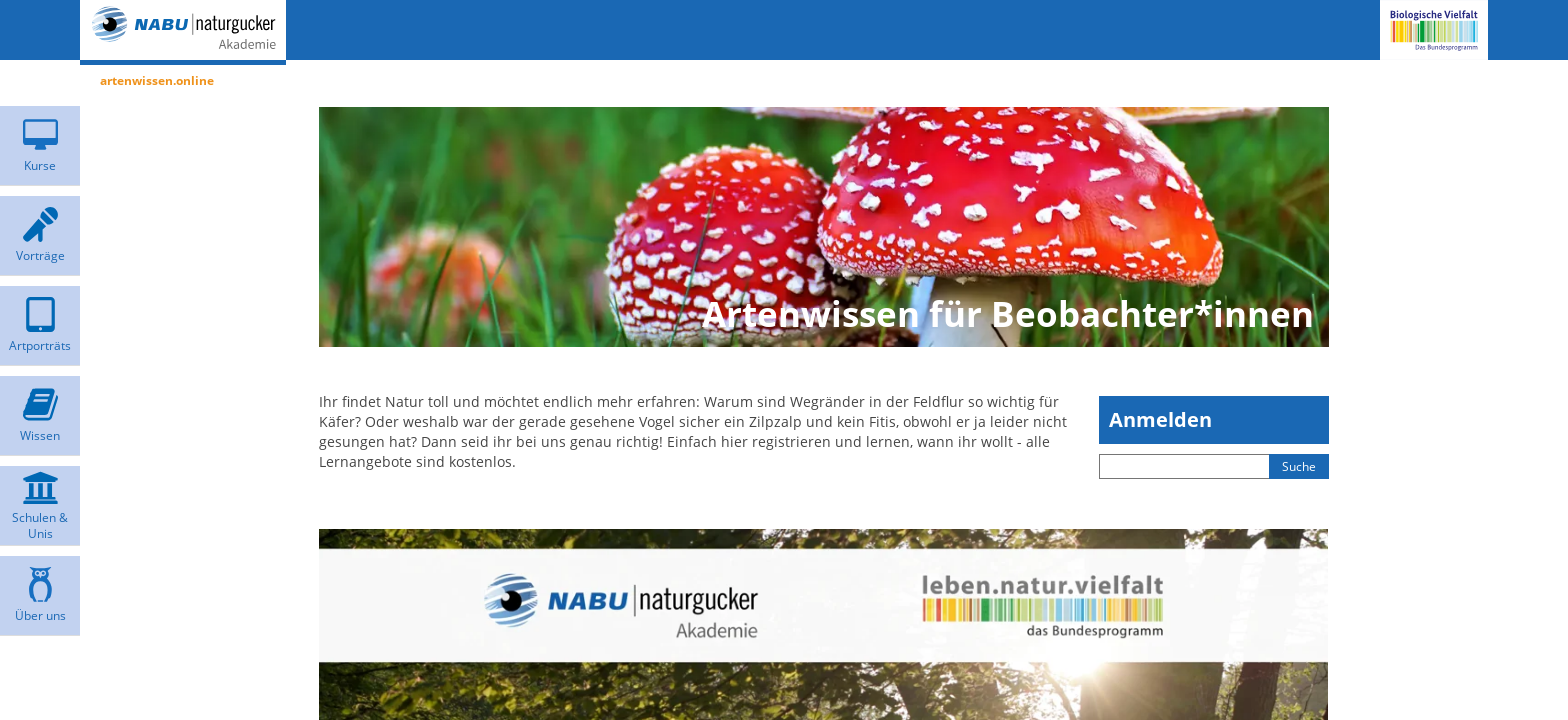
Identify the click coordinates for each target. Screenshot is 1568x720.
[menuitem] (40, 146)
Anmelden (1160, 419)
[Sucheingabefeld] (1184, 466)
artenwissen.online (157, 80)
